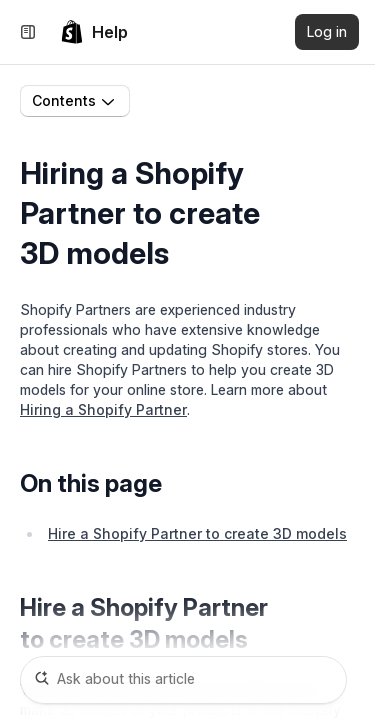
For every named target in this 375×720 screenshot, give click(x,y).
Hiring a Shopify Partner (103, 409)
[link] (94, 32)
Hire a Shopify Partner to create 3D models (197, 533)
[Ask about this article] (183, 680)
